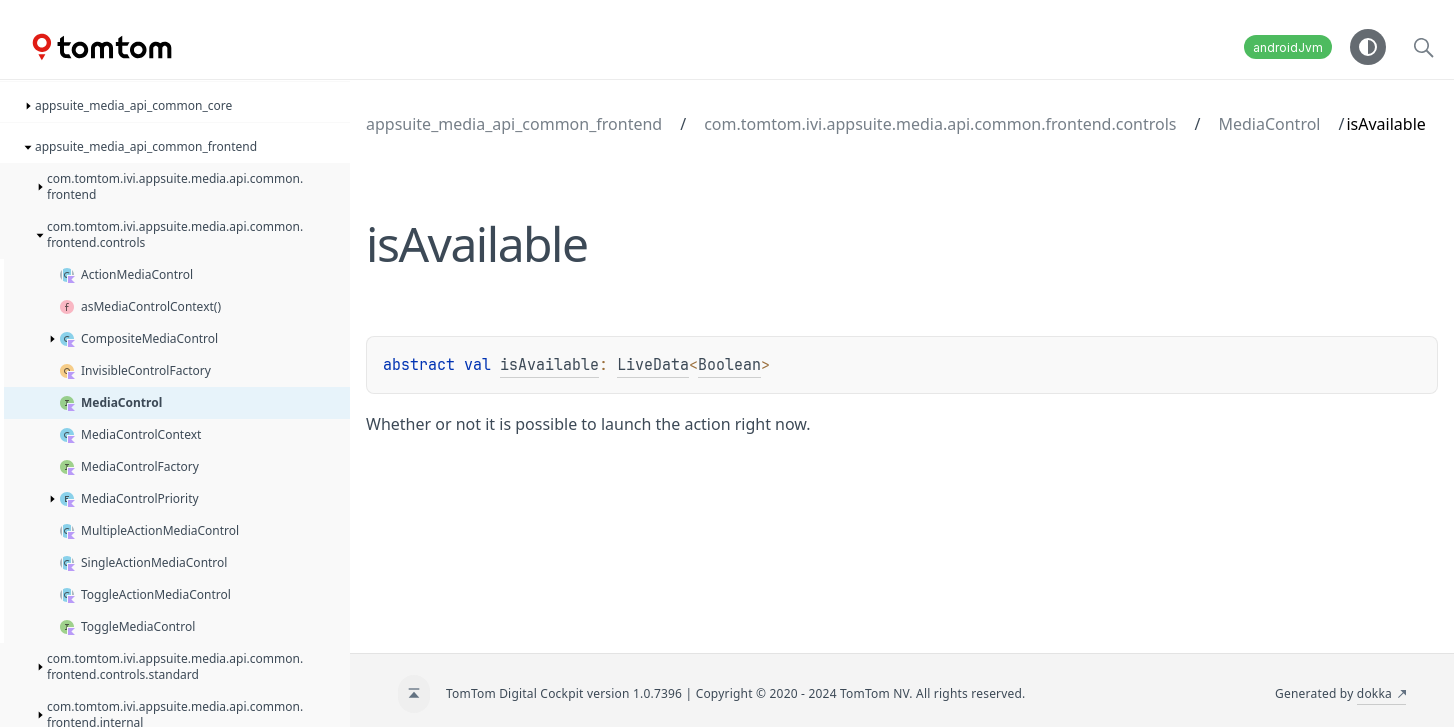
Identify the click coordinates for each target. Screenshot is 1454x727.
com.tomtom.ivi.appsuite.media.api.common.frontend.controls (940, 124)
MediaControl (1269, 124)
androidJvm (1288, 47)
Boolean (729, 365)
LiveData (653, 365)
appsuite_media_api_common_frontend (514, 124)
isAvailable (549, 365)
